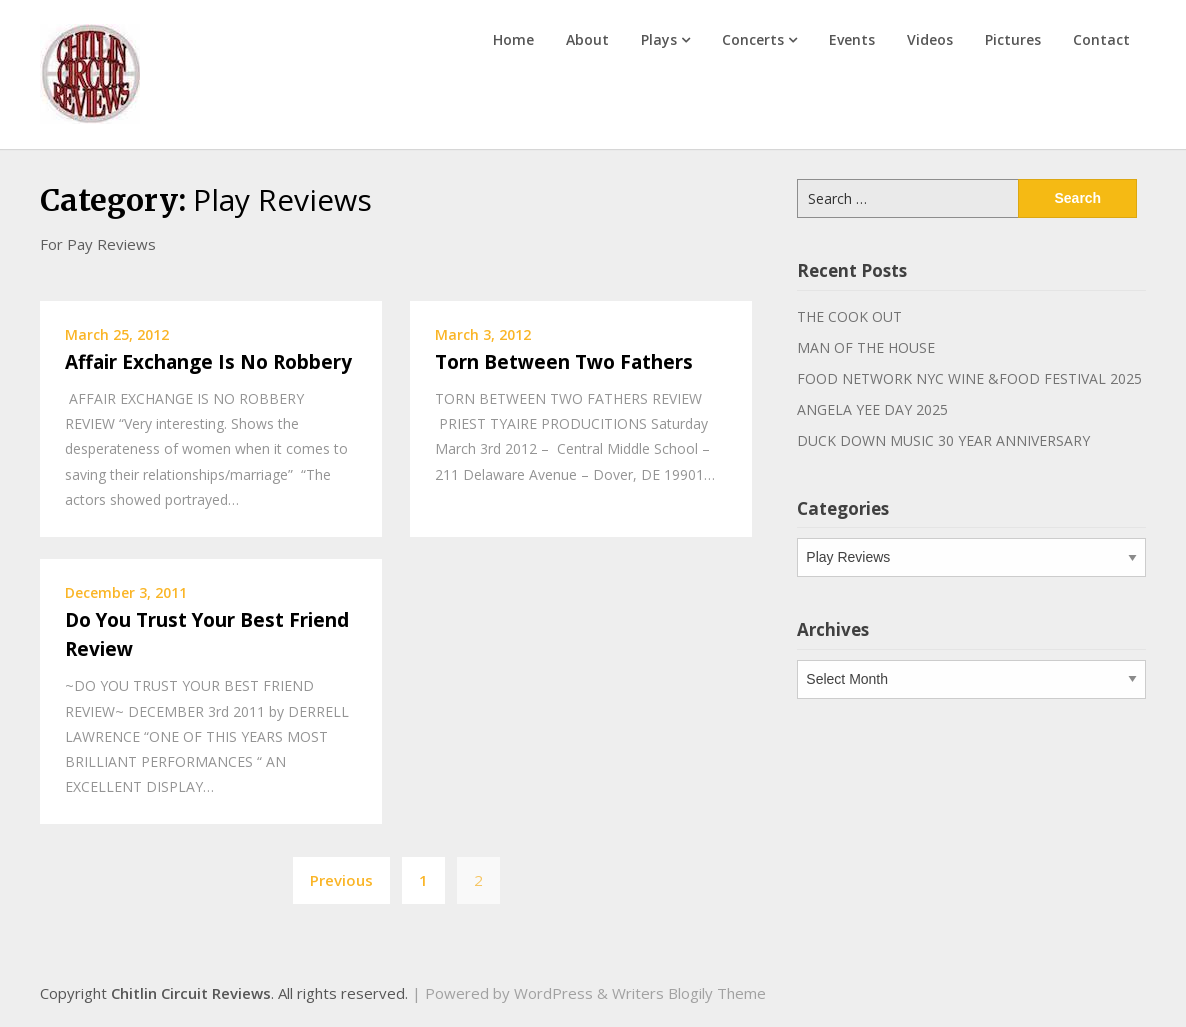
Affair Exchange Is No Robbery (208, 362)
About (587, 39)
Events (852, 39)
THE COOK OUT (849, 316)
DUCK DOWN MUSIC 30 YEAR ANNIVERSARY (943, 440)
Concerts (753, 39)
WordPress (553, 993)
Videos (930, 39)
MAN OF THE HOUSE (866, 347)
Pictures (1013, 39)
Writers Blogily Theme (689, 993)
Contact (1101, 39)
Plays (659, 39)
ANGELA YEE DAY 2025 (872, 409)
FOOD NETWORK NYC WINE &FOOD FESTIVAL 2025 (969, 378)
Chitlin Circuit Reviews (191, 993)
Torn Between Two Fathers (564, 362)
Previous (341, 880)
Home (513, 39)
